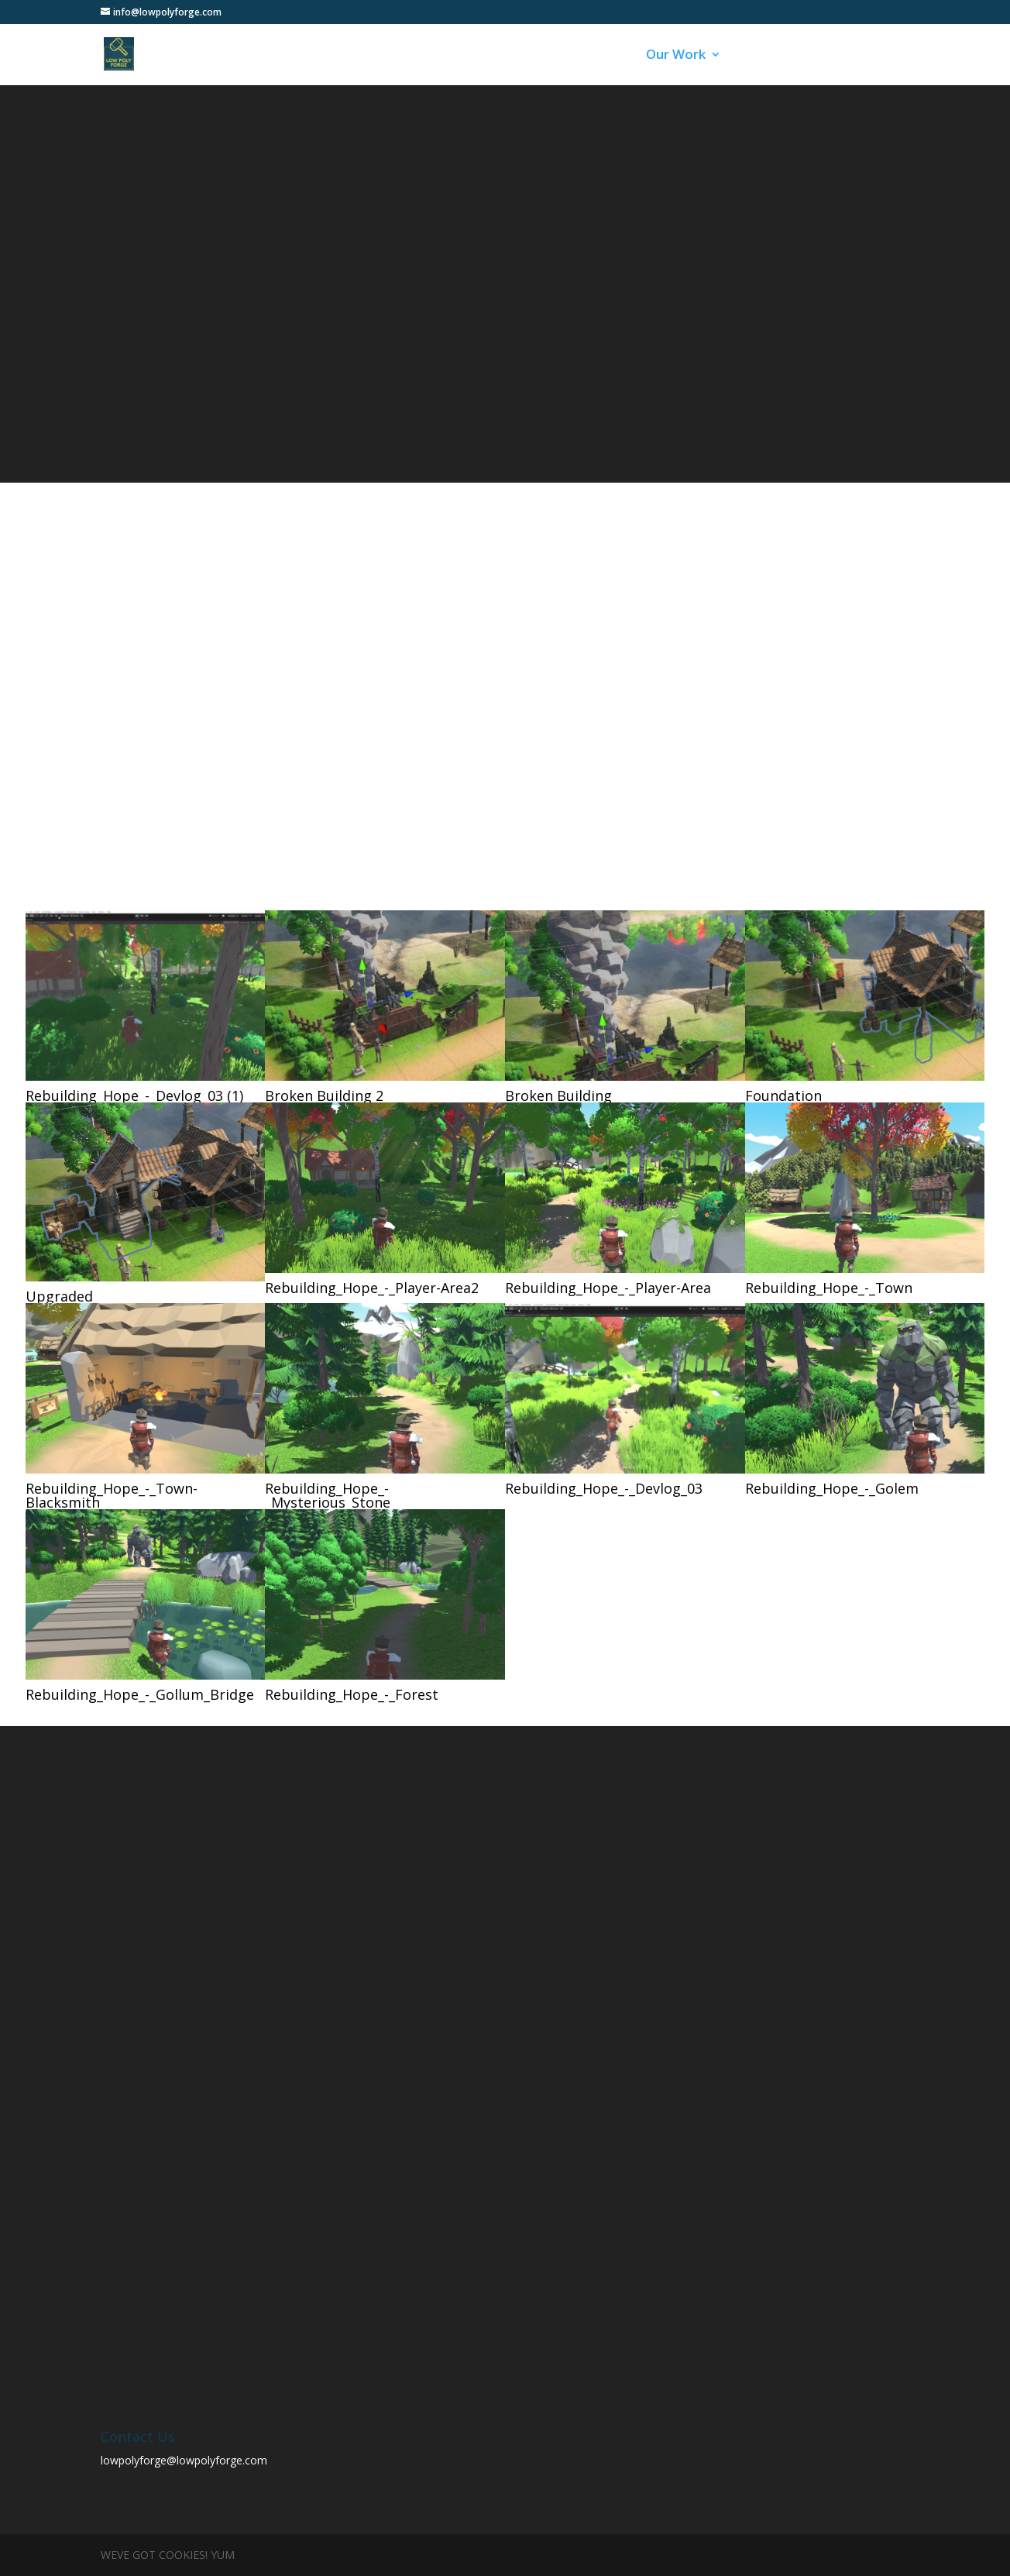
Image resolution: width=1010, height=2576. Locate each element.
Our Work (676, 56)
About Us (596, 56)
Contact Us (842, 56)
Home (527, 56)
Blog (756, 56)
